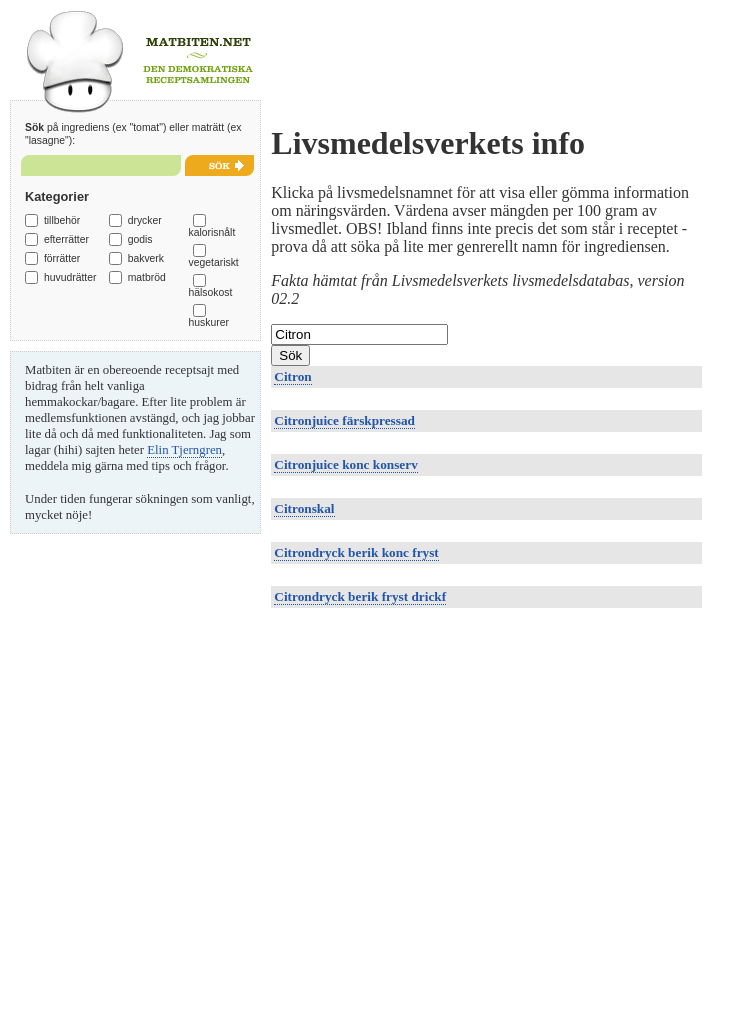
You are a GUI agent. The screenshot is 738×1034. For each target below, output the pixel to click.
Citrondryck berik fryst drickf (360, 596)
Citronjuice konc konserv (345, 464)
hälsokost (211, 292)
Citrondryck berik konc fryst (356, 552)
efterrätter (66, 239)
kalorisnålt (212, 232)
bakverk (146, 258)
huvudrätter (70, 277)
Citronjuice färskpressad (344, 420)
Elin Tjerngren (184, 450)
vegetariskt (214, 262)
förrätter (62, 258)
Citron (292, 376)
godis (140, 239)
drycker (145, 220)
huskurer (209, 322)
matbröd (147, 277)
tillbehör (62, 220)
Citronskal (304, 508)
